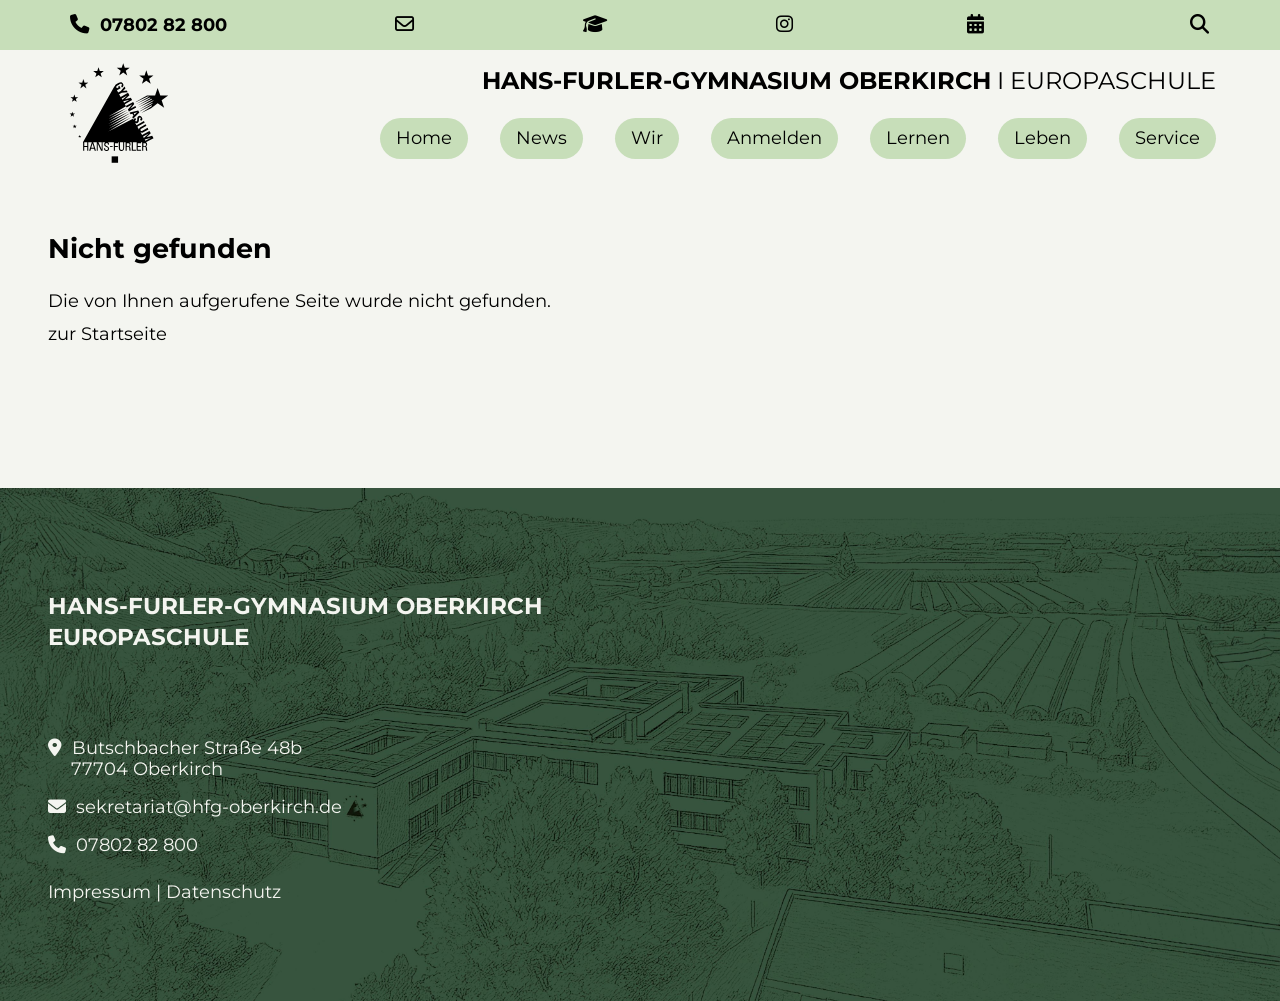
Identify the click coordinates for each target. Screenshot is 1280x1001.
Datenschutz (223, 892)
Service (1167, 138)
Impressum (99, 892)
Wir (647, 138)
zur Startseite (107, 334)
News (541, 138)
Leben (1042, 138)
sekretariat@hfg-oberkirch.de (195, 807)
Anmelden (774, 138)
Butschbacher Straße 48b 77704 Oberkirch (175, 759)
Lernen (918, 138)
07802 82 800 (123, 845)
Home (424, 138)
